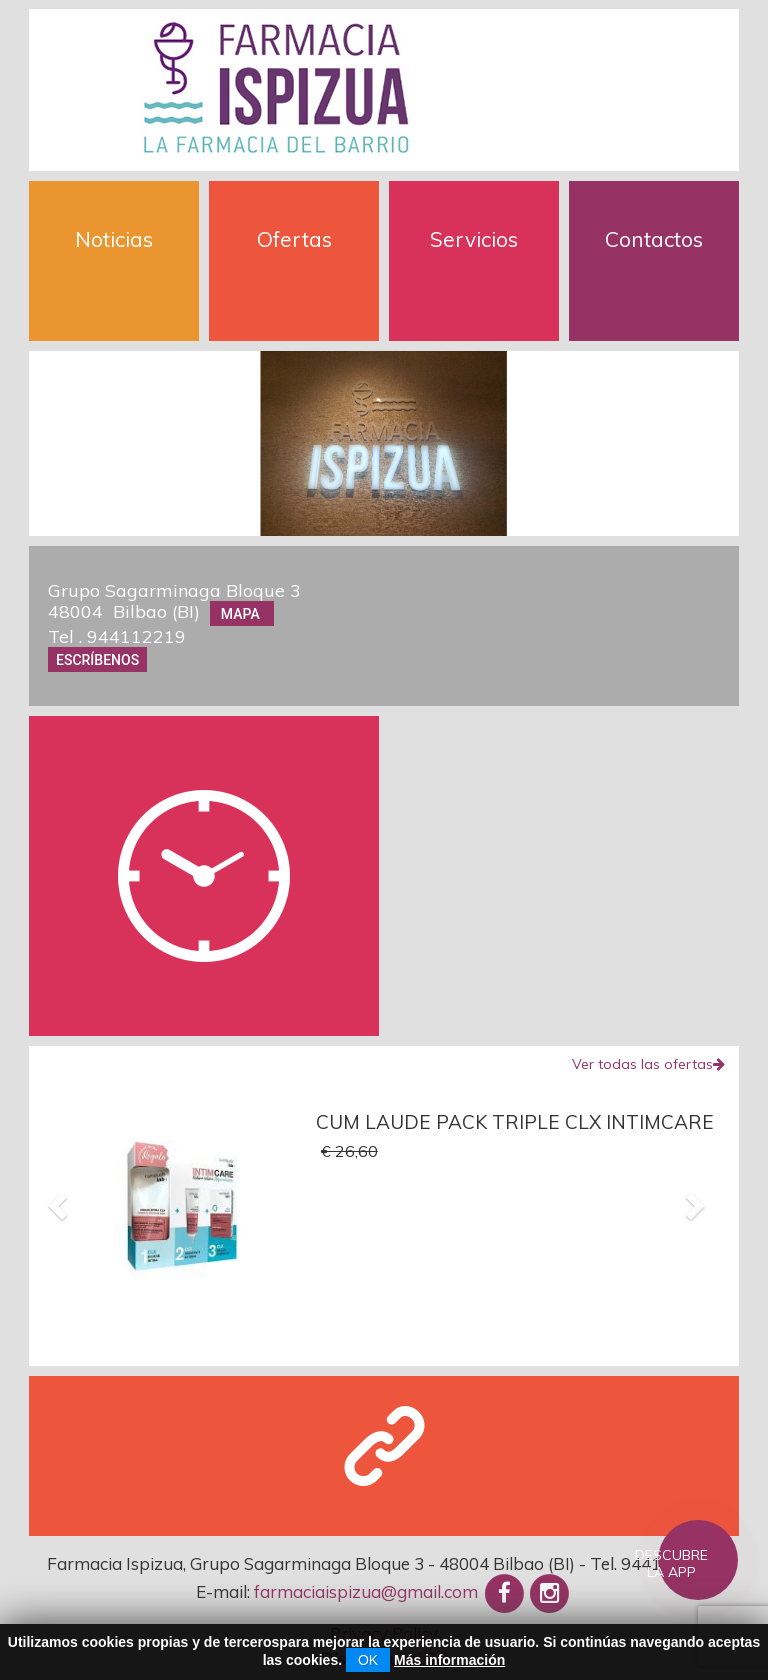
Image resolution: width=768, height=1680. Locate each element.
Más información (449, 1660)
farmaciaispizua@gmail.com (366, 1591)
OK (368, 1660)
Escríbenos (97, 659)
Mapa (242, 613)
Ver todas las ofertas (648, 1064)
